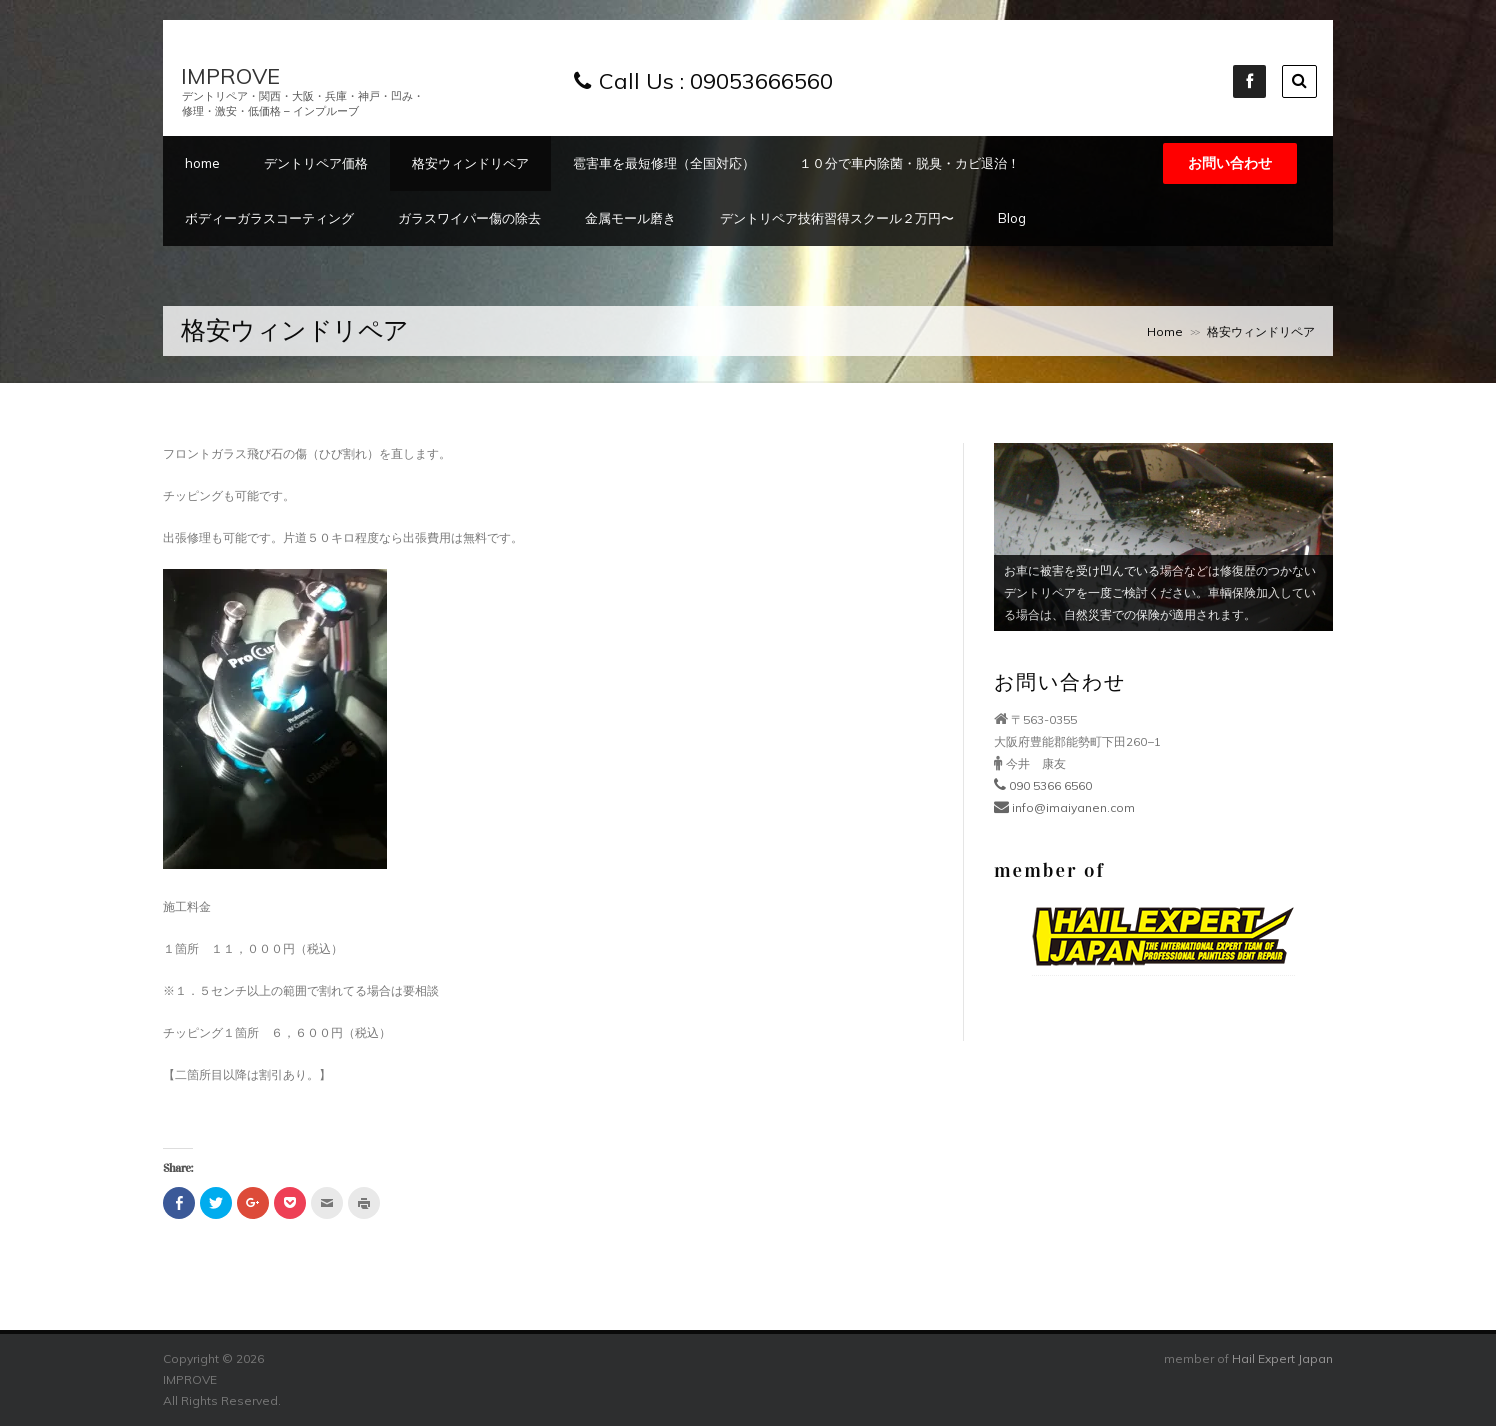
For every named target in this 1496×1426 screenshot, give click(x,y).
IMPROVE (230, 76)
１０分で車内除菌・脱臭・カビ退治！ (909, 163)
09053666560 (761, 81)
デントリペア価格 (316, 163)
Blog (1012, 218)
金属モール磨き (630, 218)
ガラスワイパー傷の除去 (469, 218)
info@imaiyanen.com (1064, 807)
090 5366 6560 (1043, 785)
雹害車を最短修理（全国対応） (664, 163)
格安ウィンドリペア (470, 163)
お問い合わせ (1230, 163)
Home (1165, 331)
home (202, 163)
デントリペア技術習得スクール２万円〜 (837, 218)
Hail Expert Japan (1282, 1358)
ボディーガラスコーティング (269, 218)
